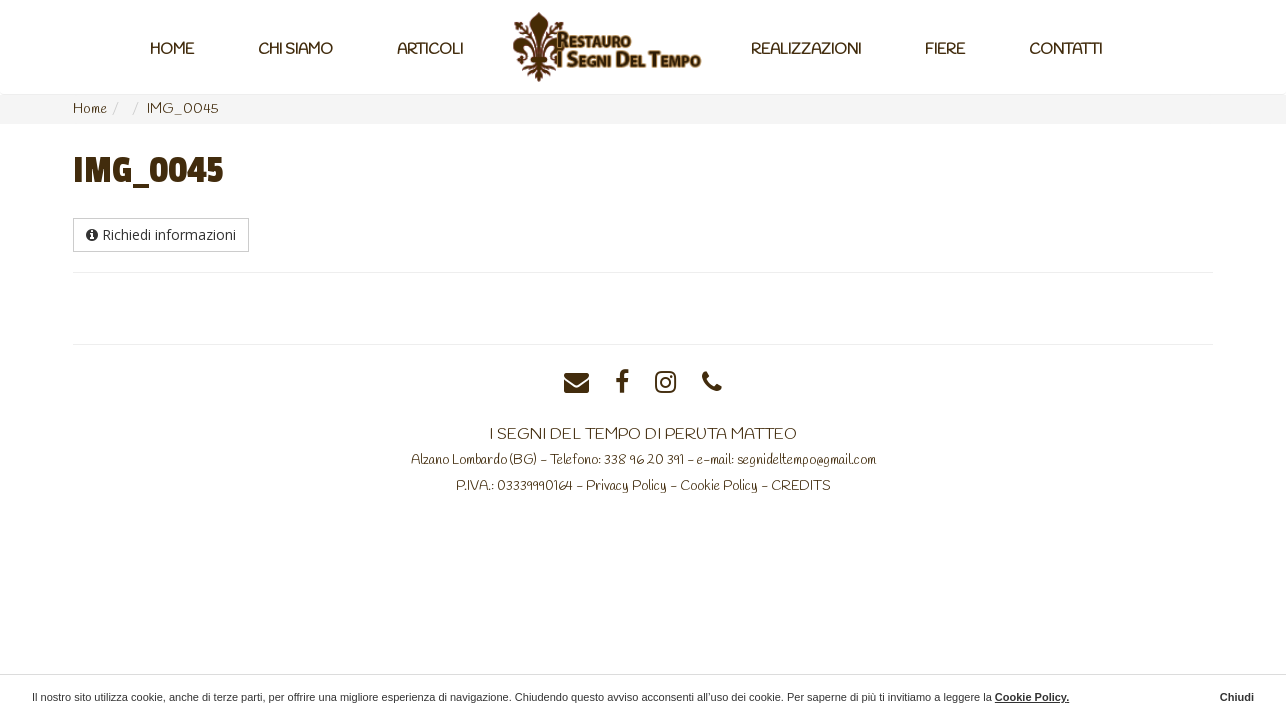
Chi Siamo (295, 50)
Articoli (430, 50)
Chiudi (1237, 697)
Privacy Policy (626, 486)
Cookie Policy (719, 486)
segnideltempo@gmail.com (806, 460)
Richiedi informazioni (161, 234)
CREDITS (801, 486)
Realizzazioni (806, 50)
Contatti (1065, 50)
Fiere (945, 50)
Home (172, 50)
